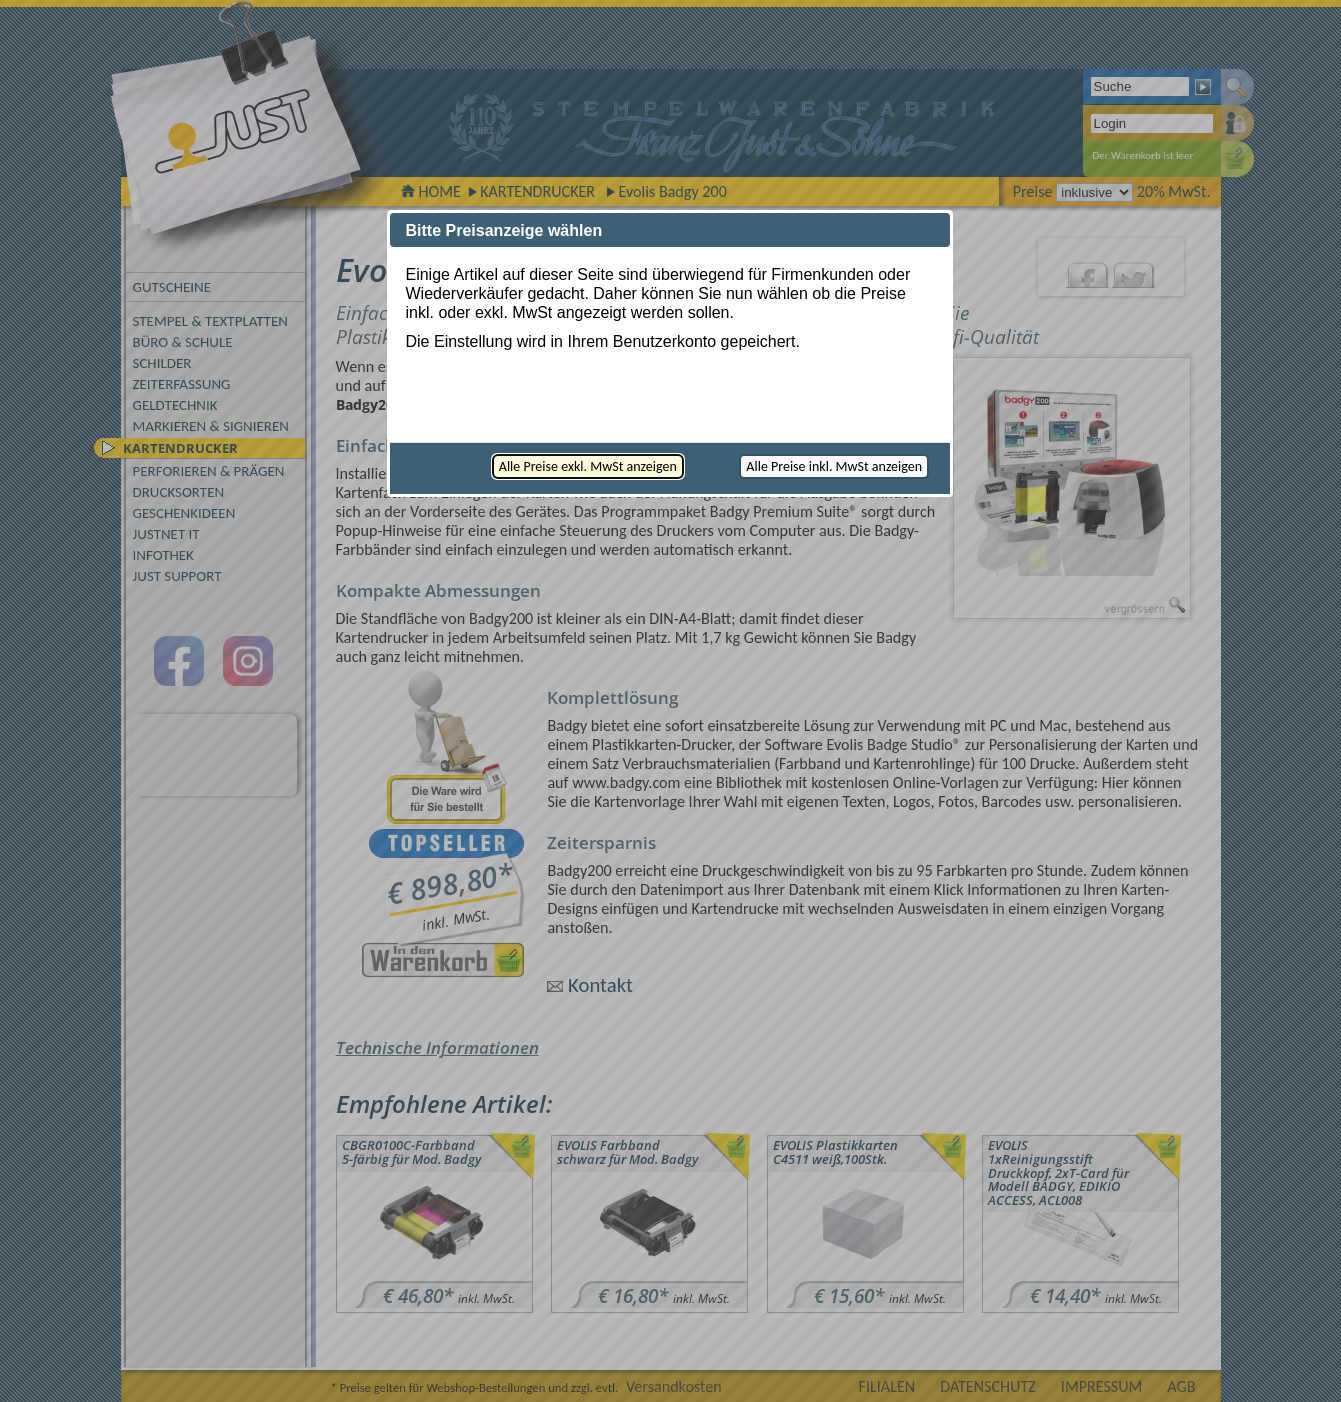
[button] (588, 466)
